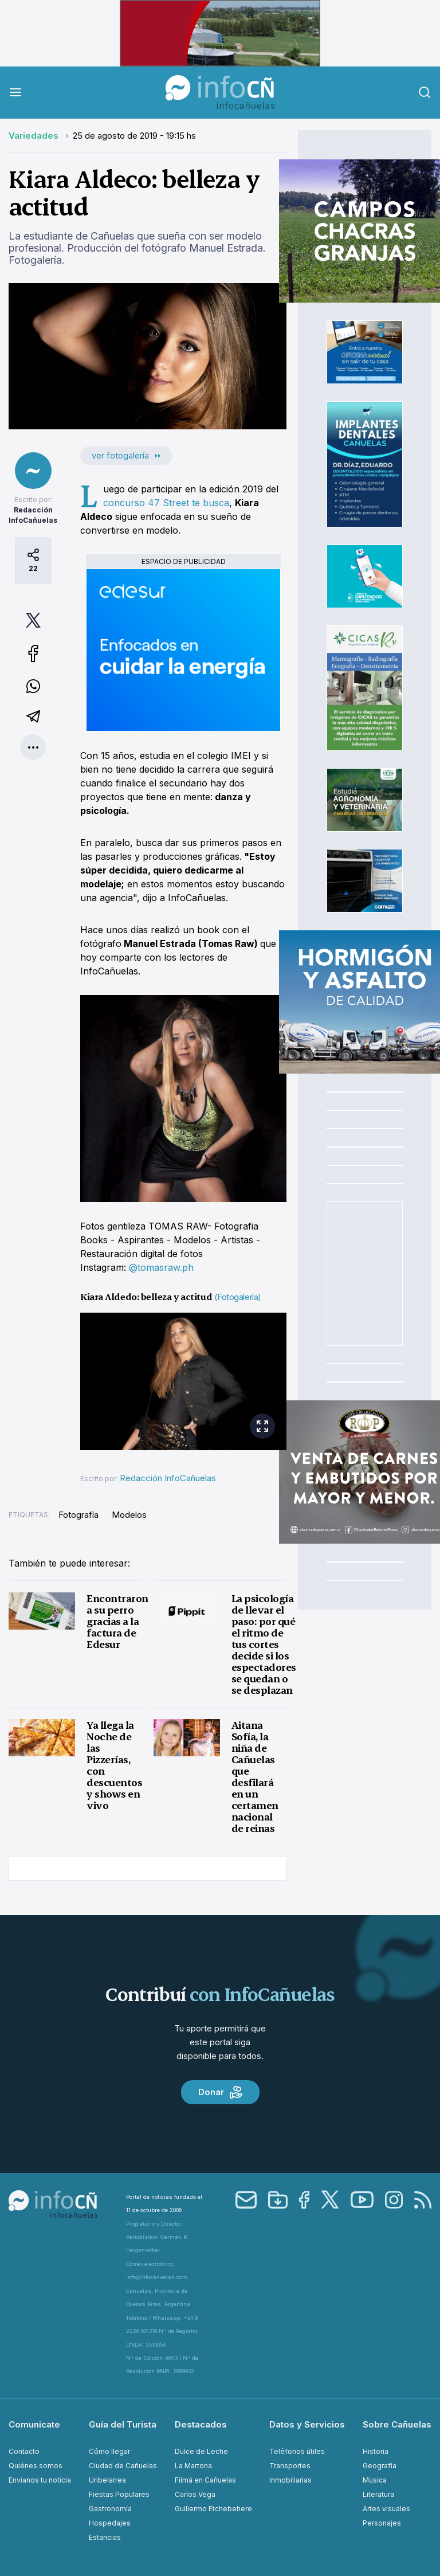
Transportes (290, 2465)
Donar (220, 2092)
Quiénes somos (35, 2465)
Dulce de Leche (201, 2451)
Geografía (379, 2465)
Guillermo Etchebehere (213, 2508)
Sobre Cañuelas (397, 2424)
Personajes (382, 2523)
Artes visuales (386, 2508)
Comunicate (34, 2424)
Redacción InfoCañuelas (168, 1478)
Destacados (201, 2424)
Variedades (35, 135)
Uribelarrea (107, 2480)
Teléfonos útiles (297, 2451)
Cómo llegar (109, 2451)
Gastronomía (110, 2508)
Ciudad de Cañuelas (123, 2465)
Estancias (105, 2537)
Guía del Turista (122, 2424)
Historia (375, 2451)
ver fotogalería (126, 455)
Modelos (129, 1514)
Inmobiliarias (290, 2480)
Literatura (378, 2494)
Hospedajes (110, 2523)
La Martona (193, 2465)
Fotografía (78, 1514)
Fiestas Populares (119, 2494)
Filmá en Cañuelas (205, 2480)
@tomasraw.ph (161, 1267)
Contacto (24, 2451)
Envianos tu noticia (40, 2480)
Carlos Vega (195, 2494)
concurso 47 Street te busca (166, 502)
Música (375, 2480)
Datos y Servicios (307, 2424)
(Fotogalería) (237, 1296)
